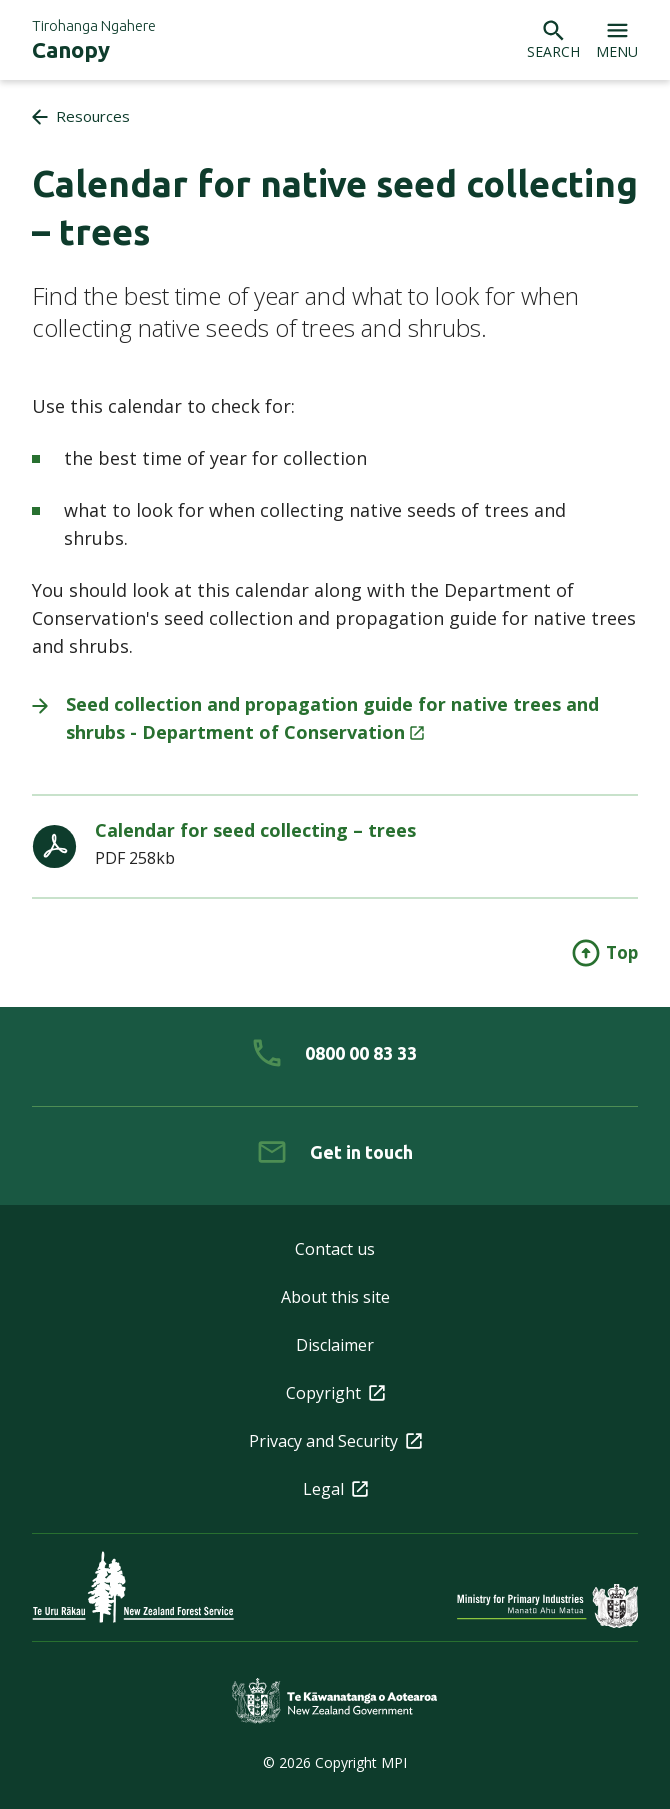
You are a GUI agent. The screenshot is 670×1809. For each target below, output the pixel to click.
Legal (335, 1489)
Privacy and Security (335, 1441)
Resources (93, 116)
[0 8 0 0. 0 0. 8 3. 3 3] (335, 1053)
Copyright (335, 1393)
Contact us (335, 1249)
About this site (335, 1297)
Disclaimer (335, 1345)
